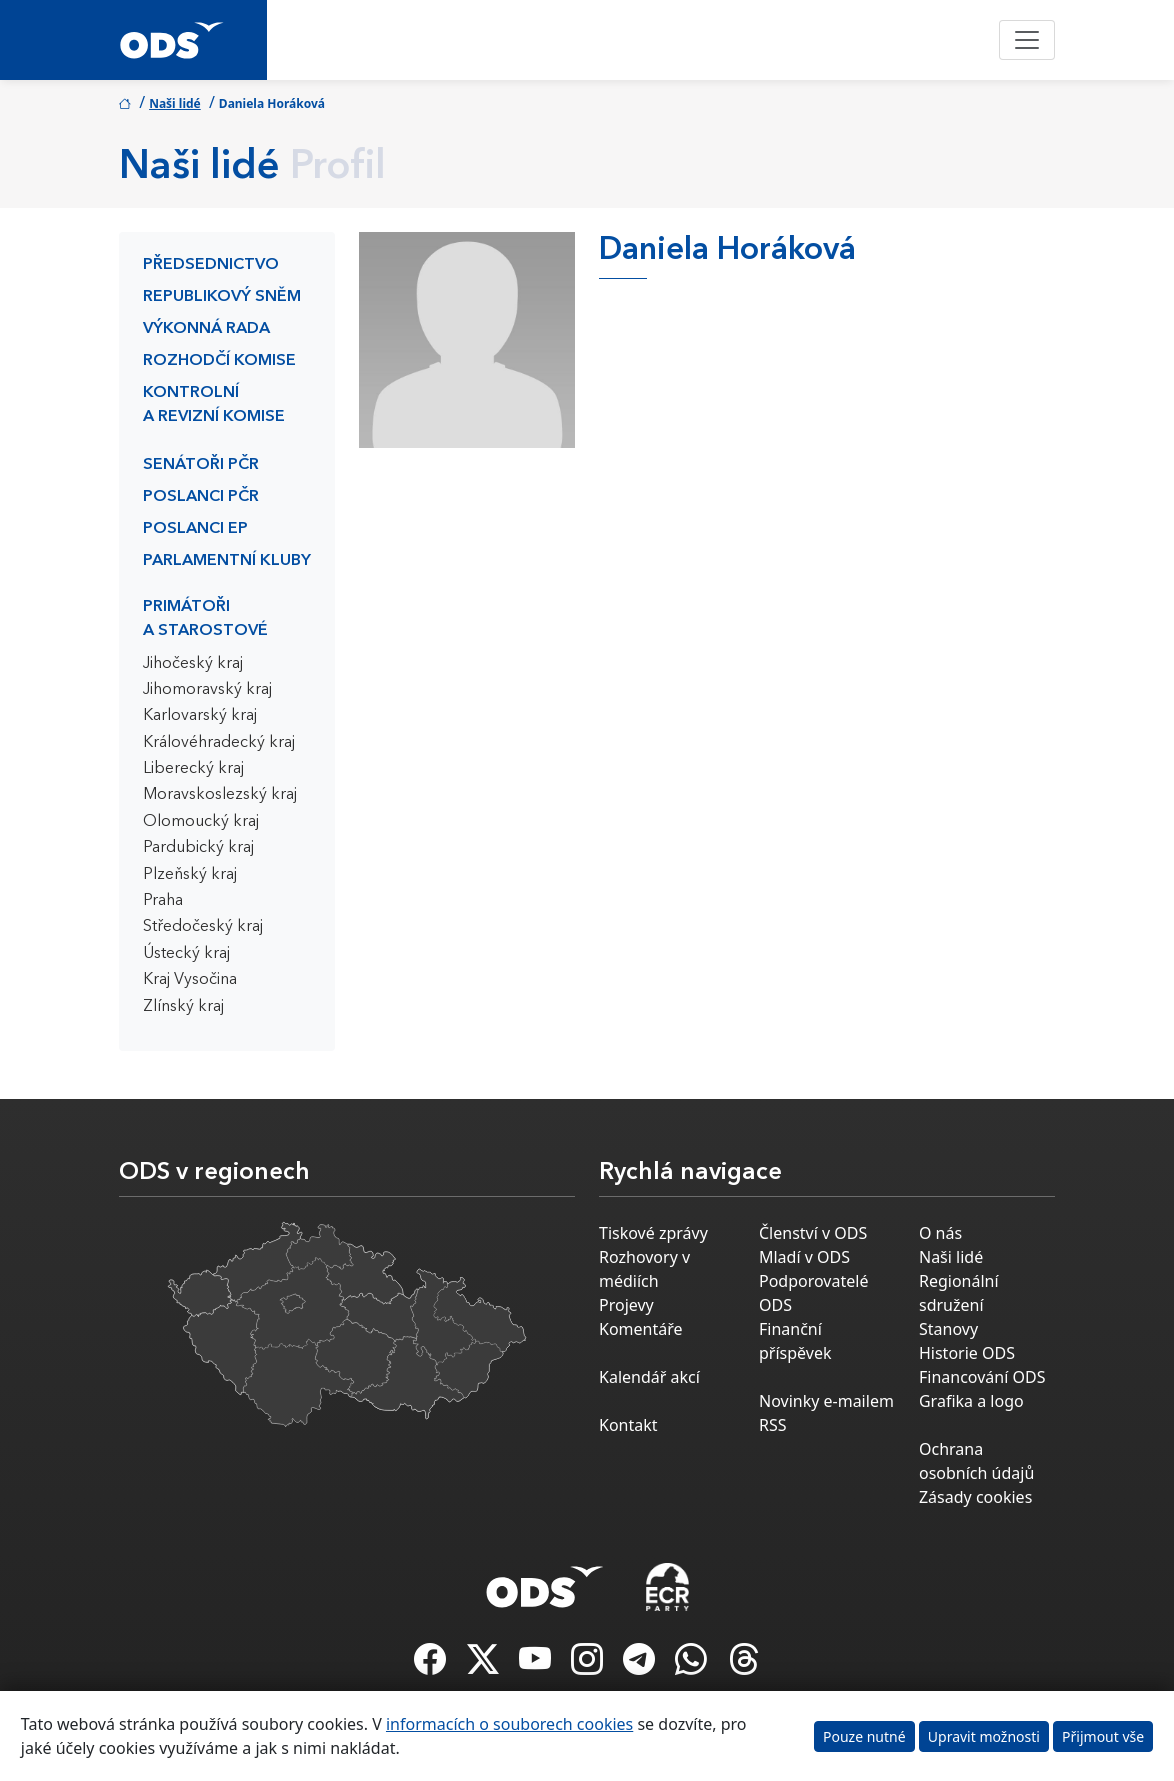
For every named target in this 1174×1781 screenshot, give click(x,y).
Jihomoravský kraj (207, 690)
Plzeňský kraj (190, 875)
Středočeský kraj (203, 927)
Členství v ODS (813, 1233)
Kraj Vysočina (190, 980)
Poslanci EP (195, 529)
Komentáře (641, 1329)
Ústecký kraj (186, 954)
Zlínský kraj (183, 1007)
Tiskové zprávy (653, 1233)
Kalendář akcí (649, 1377)
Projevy (626, 1305)
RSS (773, 1425)
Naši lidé (175, 103)
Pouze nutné (864, 1736)
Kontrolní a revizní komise (214, 405)
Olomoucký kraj (201, 822)
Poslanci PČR (201, 497)
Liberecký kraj (193, 769)
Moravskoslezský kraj (220, 795)
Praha (163, 901)
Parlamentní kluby (227, 561)
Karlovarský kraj (200, 716)
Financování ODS (982, 1377)
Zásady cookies (975, 1497)
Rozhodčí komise (219, 361)
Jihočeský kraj (193, 664)
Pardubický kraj (198, 848)
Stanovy (948, 1329)
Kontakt (628, 1425)
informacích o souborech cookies (509, 1724)
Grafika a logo (971, 1401)
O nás (940, 1233)
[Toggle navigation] (1027, 40)
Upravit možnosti (984, 1736)
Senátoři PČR (201, 465)
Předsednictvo (211, 265)
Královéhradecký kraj (219, 743)
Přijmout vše (1103, 1736)
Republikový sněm (222, 297)
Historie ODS (967, 1353)
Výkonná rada (206, 329)
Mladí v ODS (804, 1257)
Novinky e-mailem (826, 1401)
